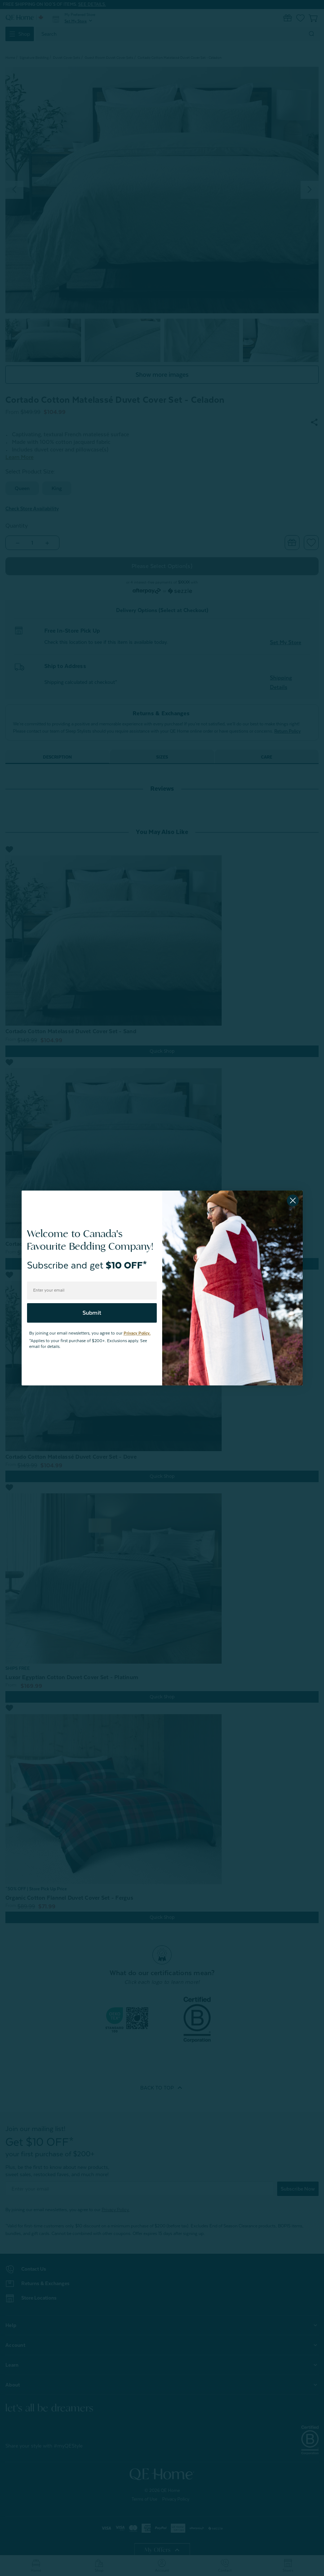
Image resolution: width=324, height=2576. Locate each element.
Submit (92, 1313)
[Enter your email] (92, 1291)
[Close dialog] (293, 1200)
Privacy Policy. (137, 1333)
